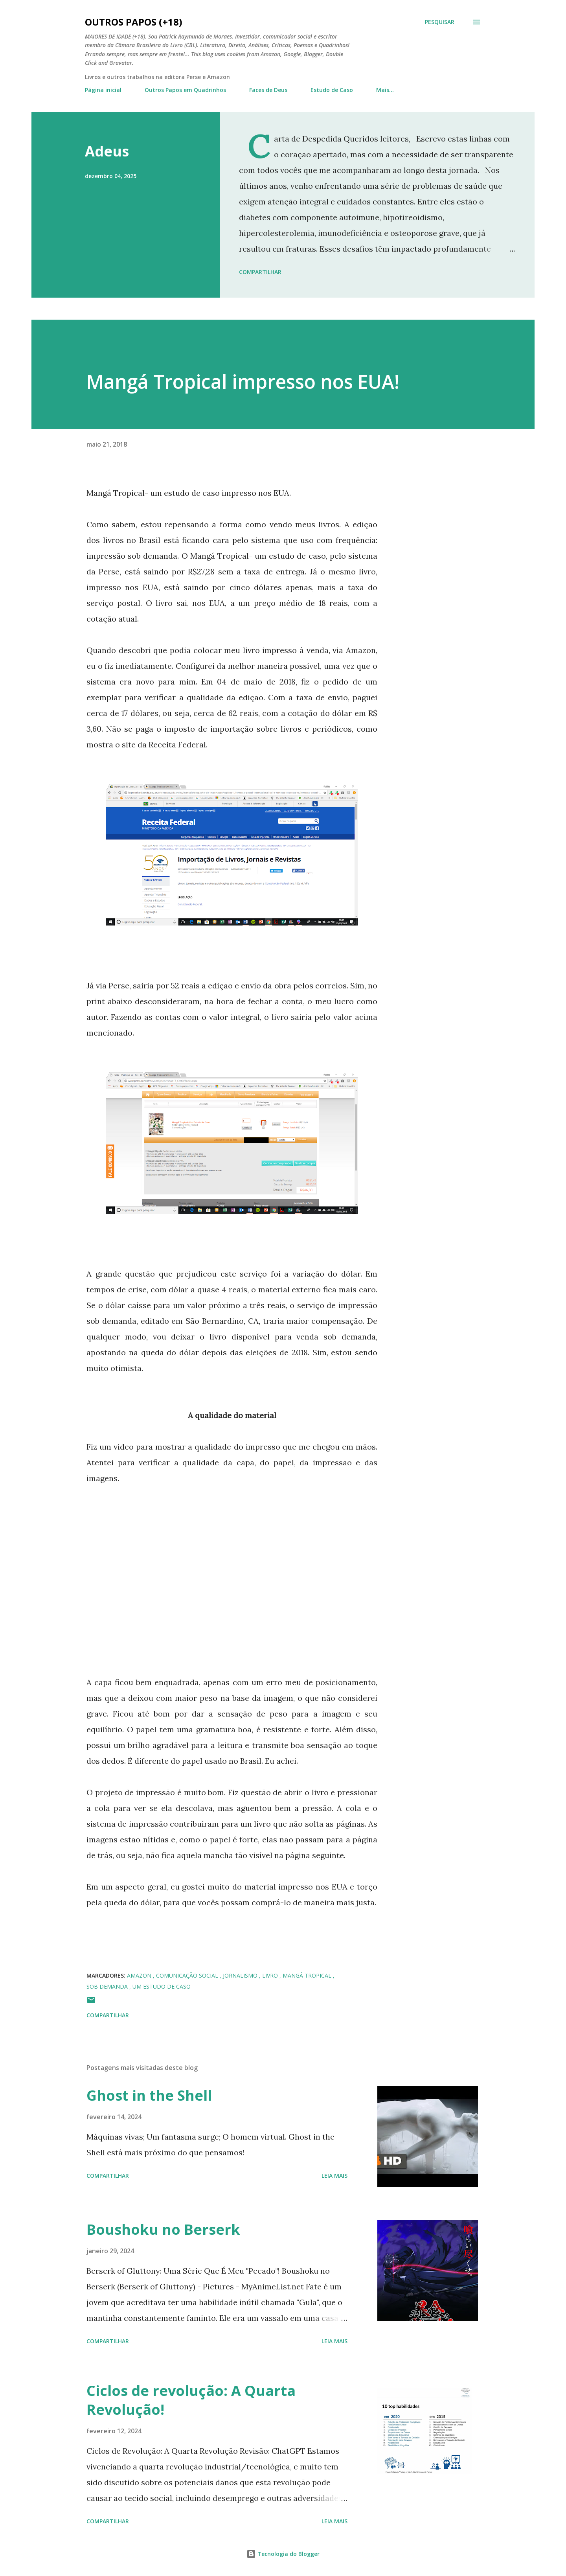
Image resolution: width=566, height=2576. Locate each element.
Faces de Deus (268, 90)
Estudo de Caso (332, 90)
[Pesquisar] (439, 22)
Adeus (107, 151)
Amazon (140, 1975)
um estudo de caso (161, 1986)
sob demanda (107, 1986)
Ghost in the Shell (149, 2095)
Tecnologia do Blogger (283, 2554)
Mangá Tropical (308, 1975)
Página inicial (103, 90)
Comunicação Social (188, 1975)
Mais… (385, 90)
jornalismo (241, 1975)
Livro (270, 1975)
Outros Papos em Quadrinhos (185, 90)
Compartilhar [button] (260, 272)
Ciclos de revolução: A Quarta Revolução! (191, 2400)
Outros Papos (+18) (133, 21)
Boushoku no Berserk (163, 2229)
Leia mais (334, 2175)
